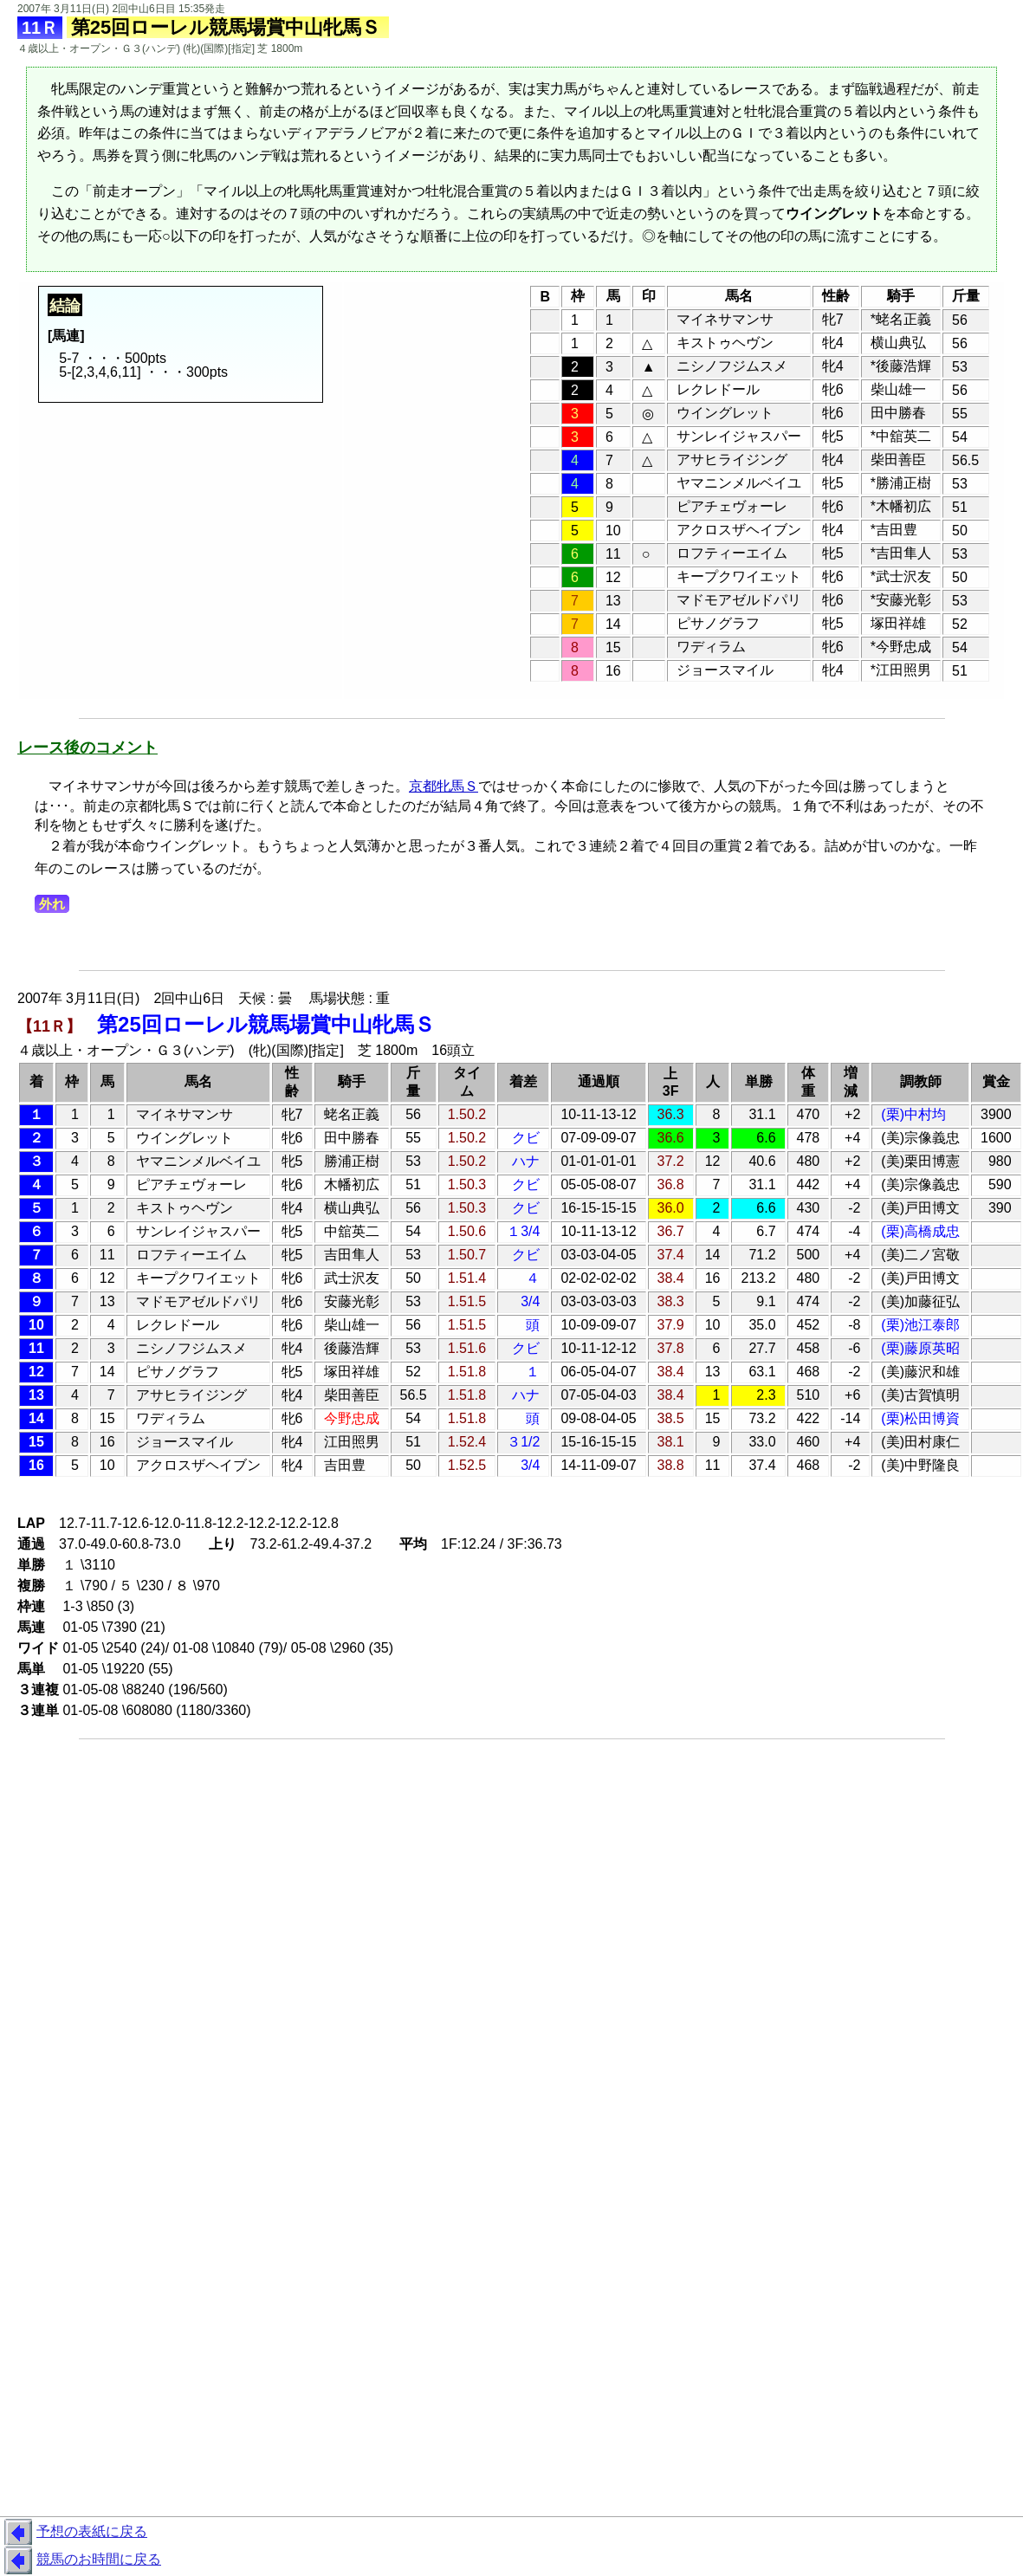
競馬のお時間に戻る (80, 2560)
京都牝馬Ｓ (443, 786)
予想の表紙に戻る (73, 2532)
